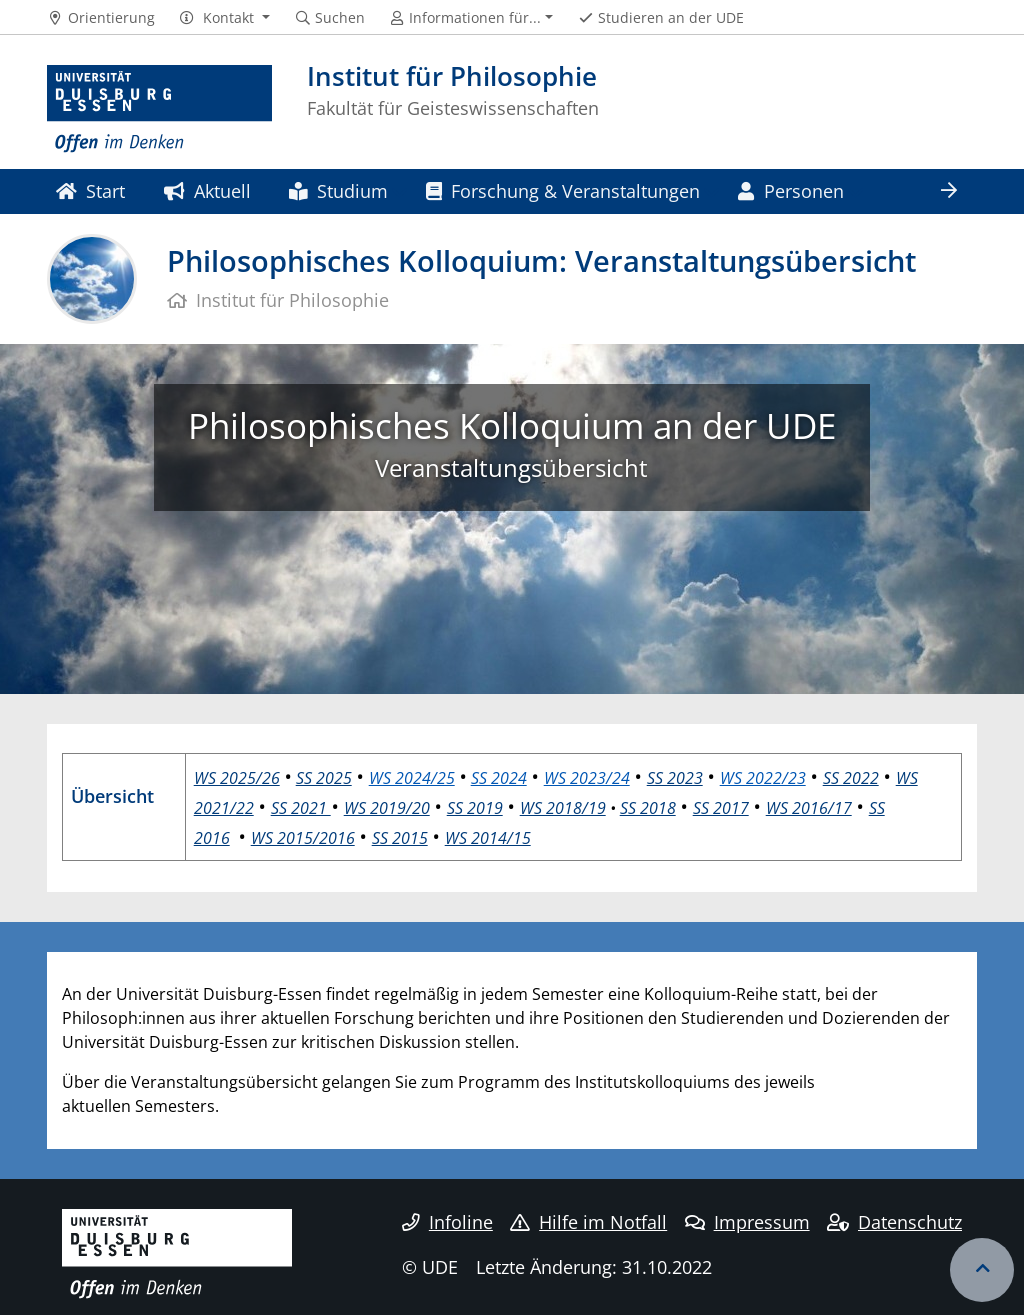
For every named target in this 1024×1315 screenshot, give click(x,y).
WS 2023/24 (587, 778)
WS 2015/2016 (303, 838)
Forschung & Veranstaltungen (563, 190)
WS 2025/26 (237, 778)
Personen (790, 190)
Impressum (747, 1222)
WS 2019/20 (387, 808)
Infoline (447, 1222)
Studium (338, 190)
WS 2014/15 (488, 838)
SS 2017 (721, 808)
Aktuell (207, 190)
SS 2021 (301, 808)
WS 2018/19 (563, 808)
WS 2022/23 (763, 778)
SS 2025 (324, 778)
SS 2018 (648, 808)
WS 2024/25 (412, 778)
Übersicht (112, 796)
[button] (224, 18)
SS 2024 (499, 778)
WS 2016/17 (809, 808)
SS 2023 (675, 778)
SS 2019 (475, 808)
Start (90, 190)
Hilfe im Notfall (588, 1222)
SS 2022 (851, 778)
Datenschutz (894, 1222)
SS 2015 (400, 838)
